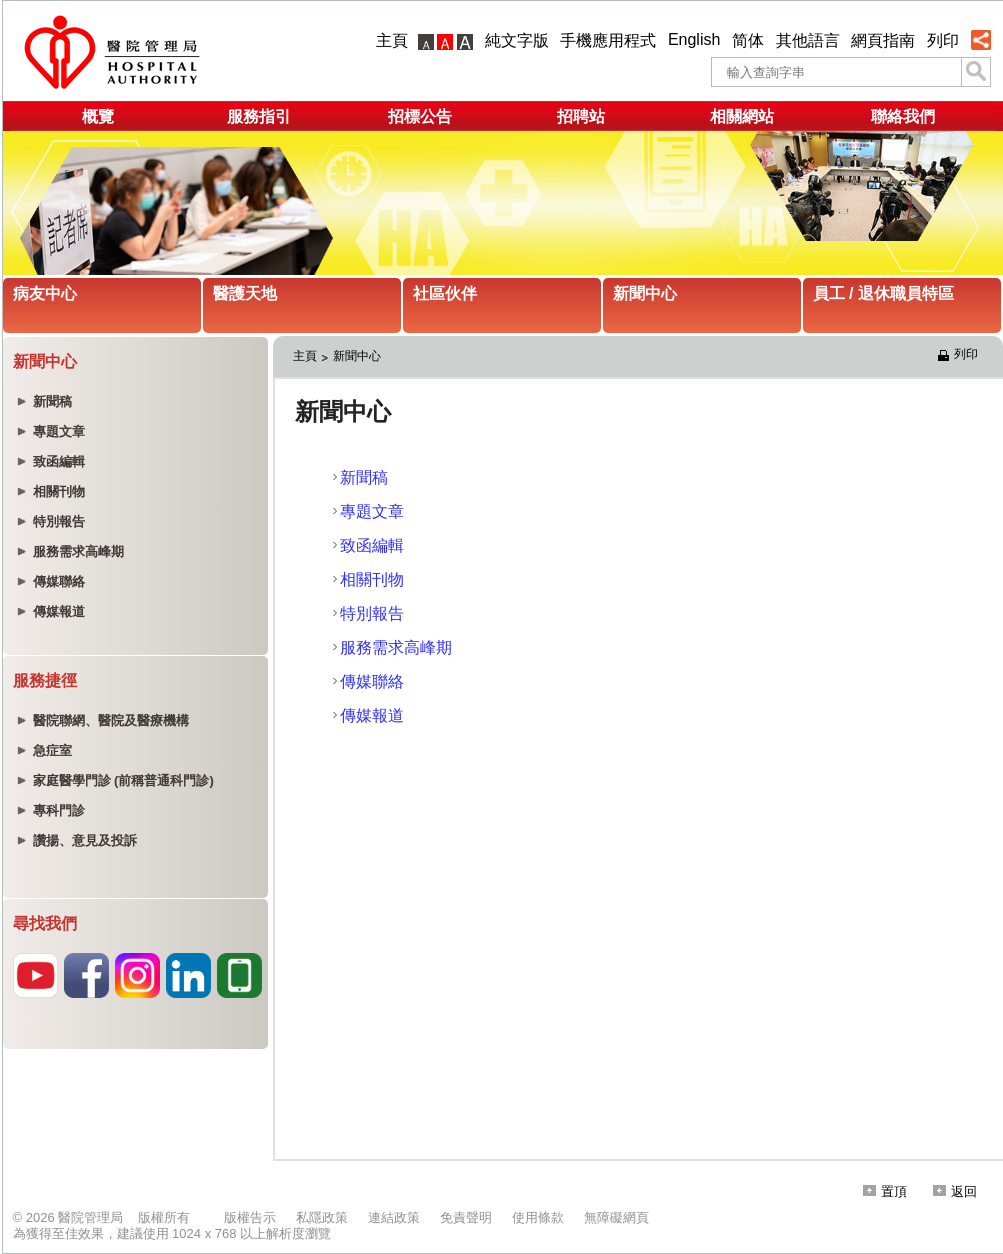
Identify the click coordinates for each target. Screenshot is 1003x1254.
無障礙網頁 (616, 1217)
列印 (943, 40)
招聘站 (581, 116)
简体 (748, 40)
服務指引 (259, 116)
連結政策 (394, 1217)
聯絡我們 (903, 116)
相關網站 (742, 116)
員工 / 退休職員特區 (883, 293)
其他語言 (808, 40)
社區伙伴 (445, 293)
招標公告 (420, 116)
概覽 (98, 116)
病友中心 (45, 293)
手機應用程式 (608, 40)
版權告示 (250, 1217)
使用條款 (538, 1217)
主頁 (392, 40)
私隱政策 (322, 1217)
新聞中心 (645, 293)
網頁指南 (883, 40)
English (694, 39)
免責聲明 (466, 1217)
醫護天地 (245, 293)
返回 (955, 1191)
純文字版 (517, 40)
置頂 (885, 1191)
